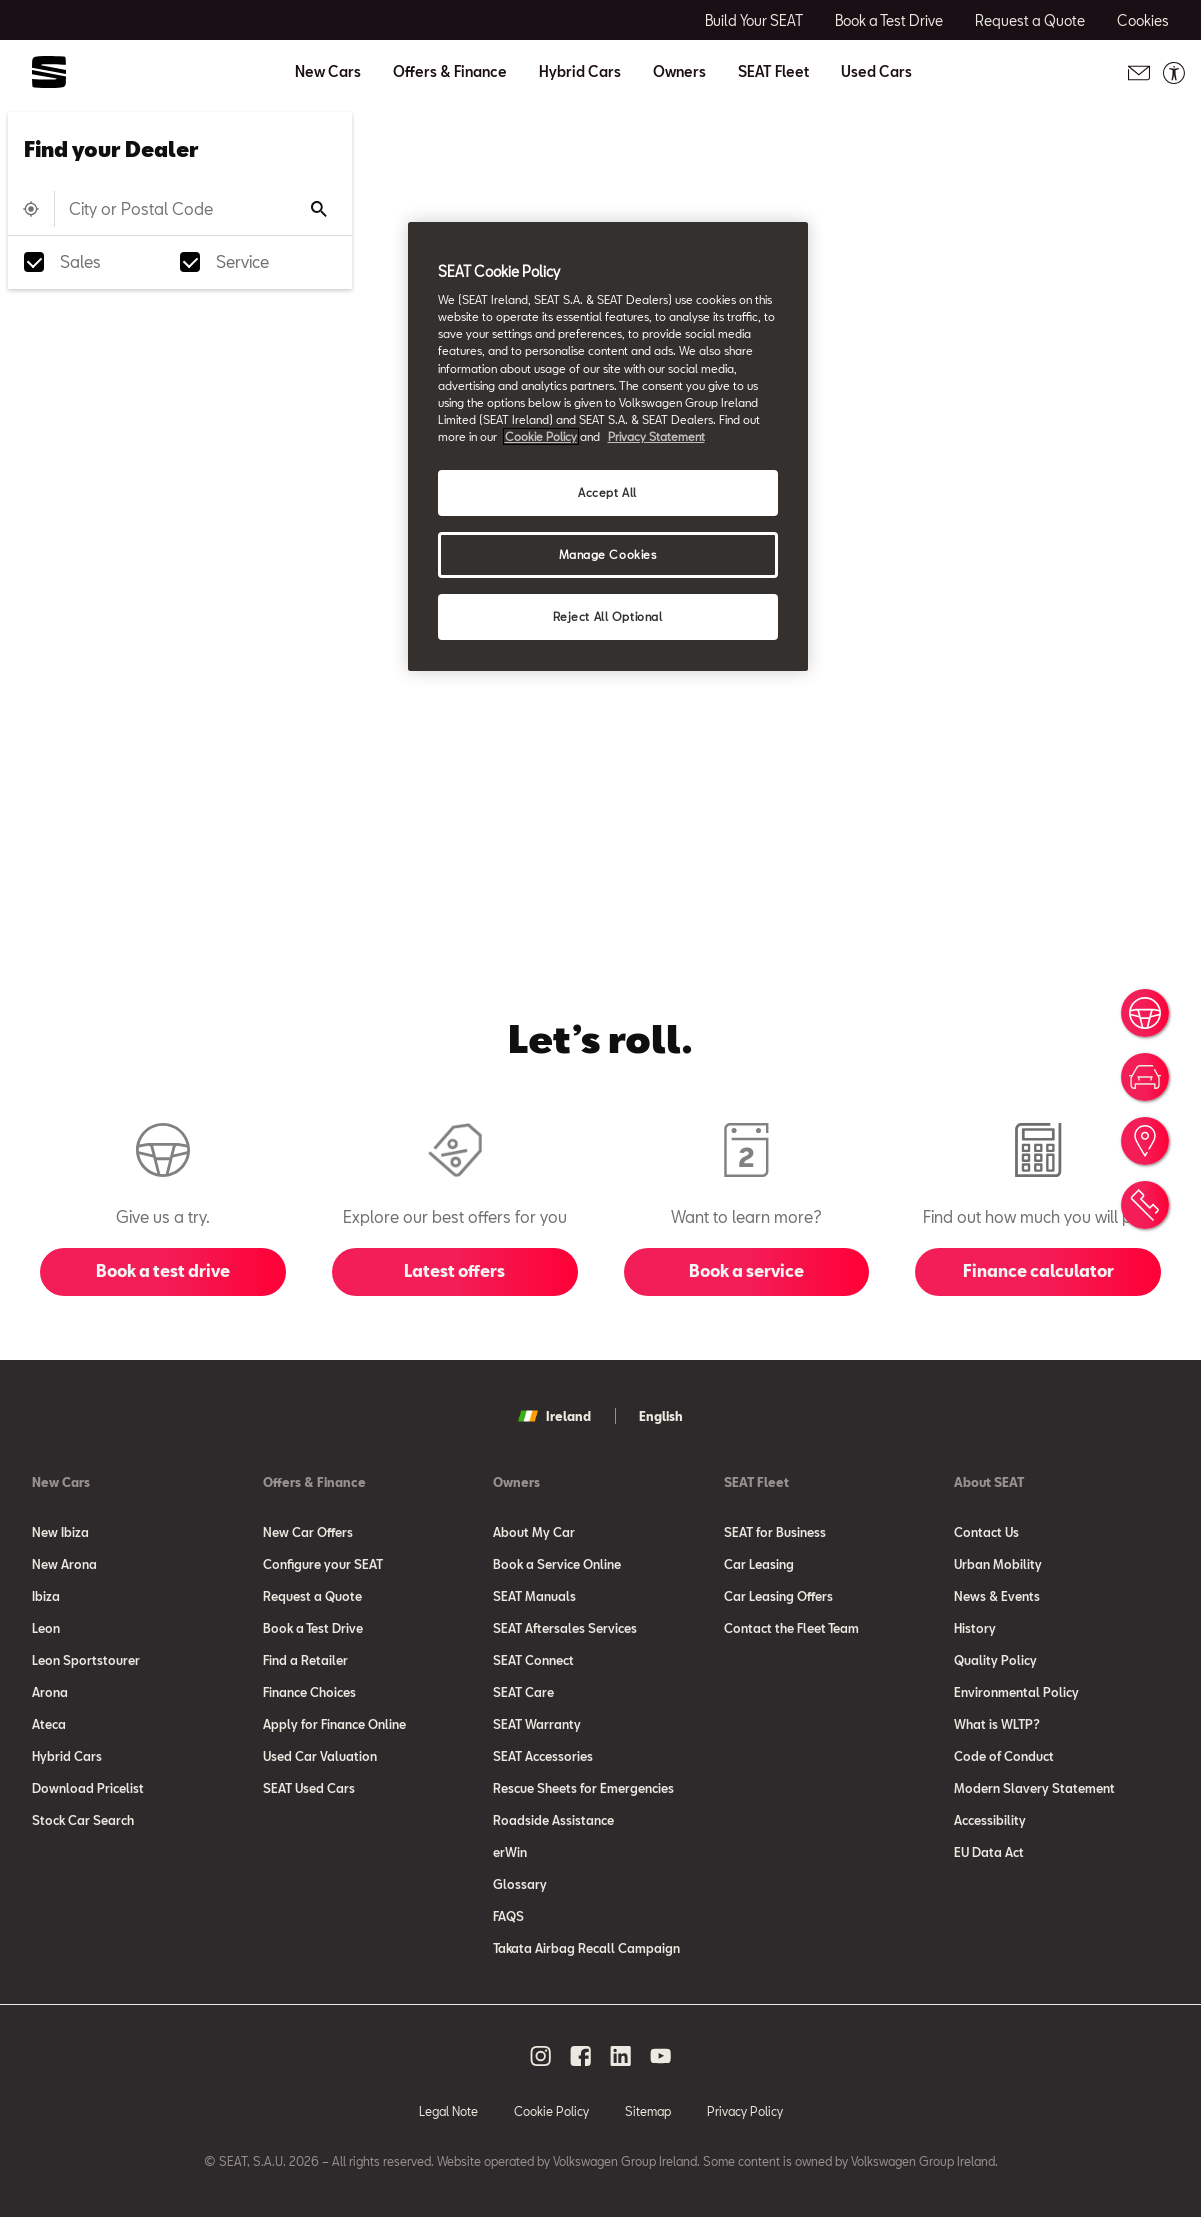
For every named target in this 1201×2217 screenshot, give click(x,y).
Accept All (607, 492)
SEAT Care (523, 1692)
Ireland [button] (554, 1416)
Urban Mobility (998, 1564)
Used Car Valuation (320, 1756)
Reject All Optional (608, 616)
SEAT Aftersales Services (565, 1628)
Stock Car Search (83, 1820)
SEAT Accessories (543, 1756)
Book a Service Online (557, 1564)
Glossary (520, 1884)
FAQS (508, 1916)
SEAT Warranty (537, 1724)
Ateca (49, 1724)
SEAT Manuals (534, 1596)
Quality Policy (995, 1660)
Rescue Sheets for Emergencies (583, 1788)
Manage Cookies (608, 554)
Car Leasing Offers (778, 1596)
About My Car (534, 1532)
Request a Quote (312, 1596)
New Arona (64, 1564)
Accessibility (990, 1820)
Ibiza (46, 1596)
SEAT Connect (533, 1660)
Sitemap (648, 2111)
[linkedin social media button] (621, 2056)
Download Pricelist (88, 1788)
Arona (50, 1692)
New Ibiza (60, 1532)
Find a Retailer (305, 1660)
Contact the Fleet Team (791, 1628)
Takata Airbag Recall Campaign (586, 1948)
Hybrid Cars (580, 72)
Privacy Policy (745, 2111)
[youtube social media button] (661, 2056)
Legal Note (448, 2111)
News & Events (997, 1596)
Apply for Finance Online (334, 1724)
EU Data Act (989, 1852)
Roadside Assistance (553, 1820)
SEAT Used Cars (309, 1788)
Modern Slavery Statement (1034, 1788)
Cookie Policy (551, 2111)
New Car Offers (308, 1532)
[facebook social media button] (581, 2056)
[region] (608, 446)
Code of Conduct (1004, 1756)
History (975, 1628)
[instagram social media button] (541, 2056)
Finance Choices (309, 1692)
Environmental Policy (1016, 1692)
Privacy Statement (656, 436)
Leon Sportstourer (86, 1660)
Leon (46, 1628)
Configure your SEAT (323, 1564)
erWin (510, 1852)
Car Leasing (759, 1564)
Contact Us (986, 1532)
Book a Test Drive (313, 1628)
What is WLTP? (997, 1724)
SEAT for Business (775, 1532)
